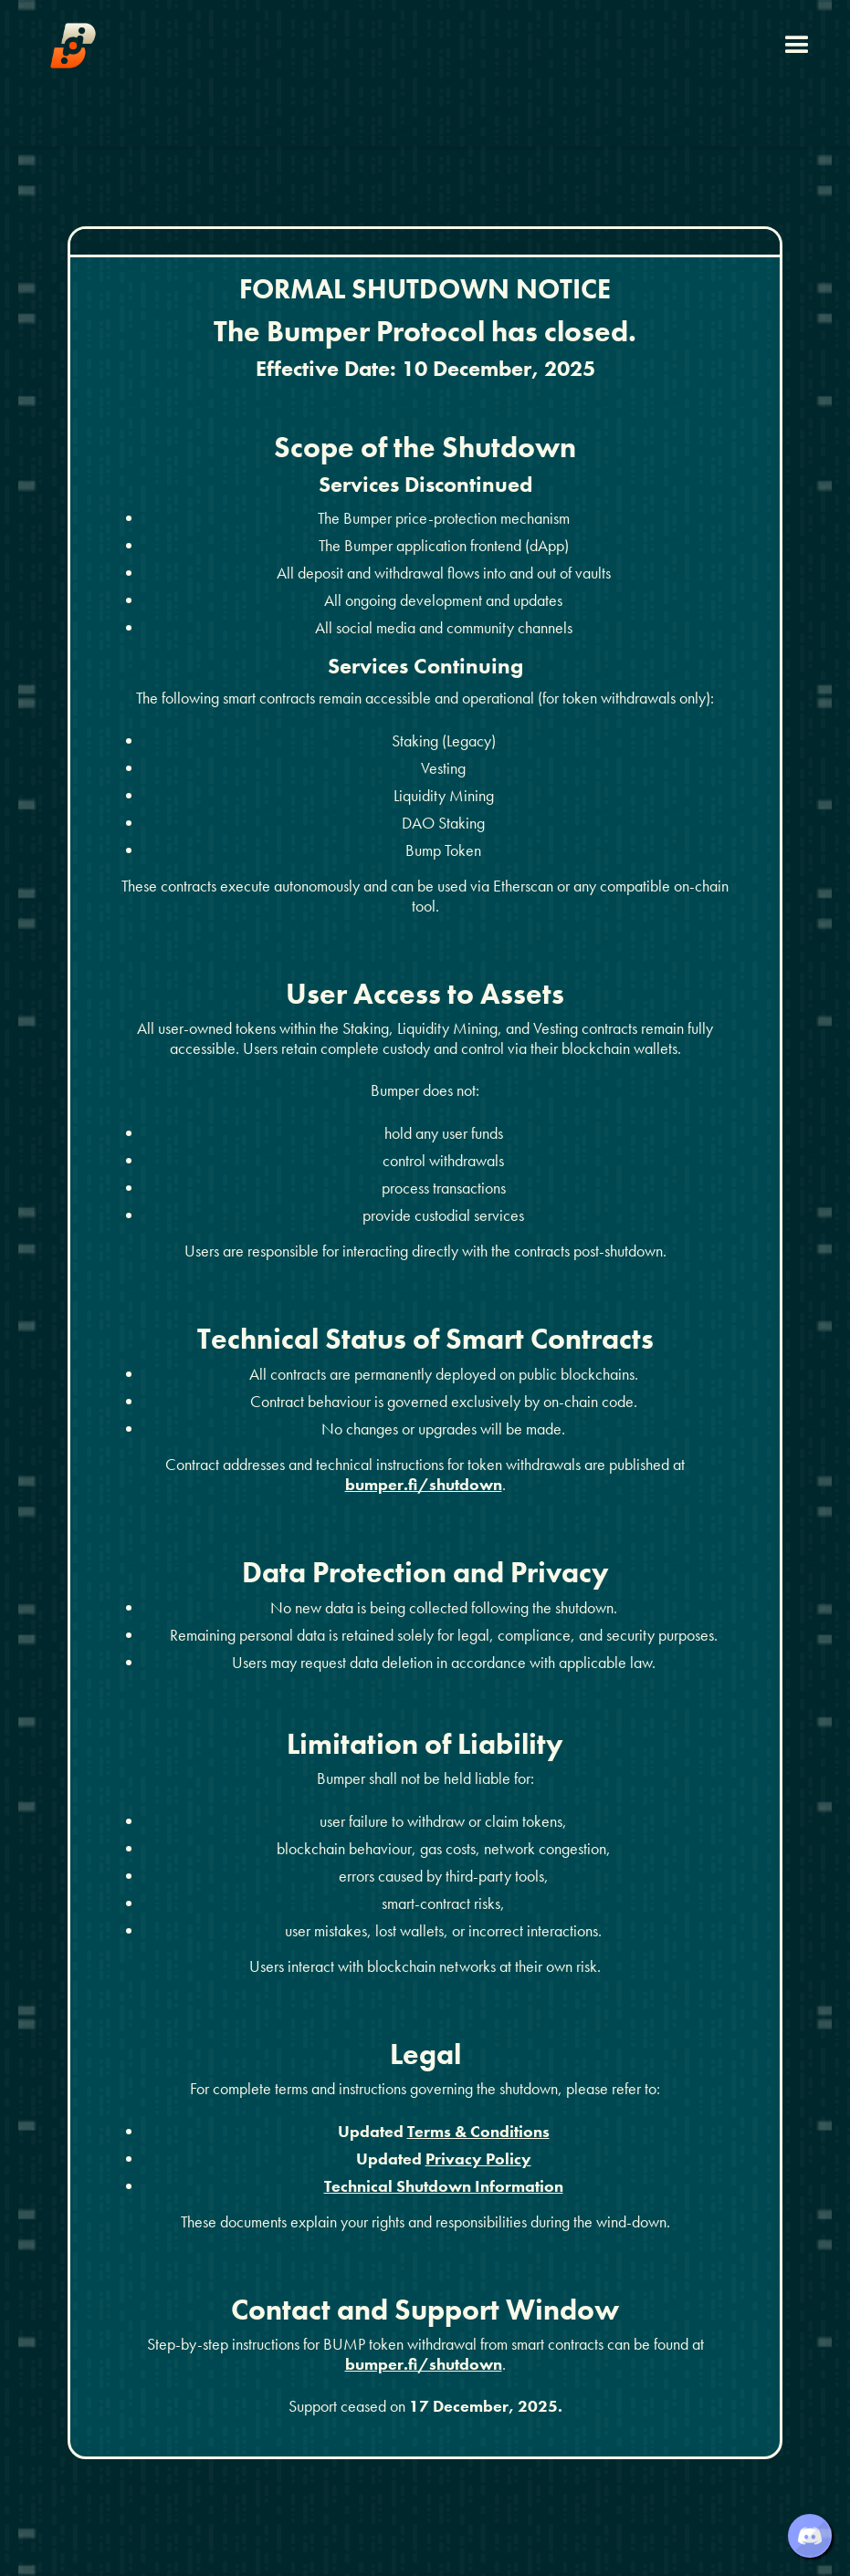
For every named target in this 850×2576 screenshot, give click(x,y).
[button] (797, 45)
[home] (73, 45)
